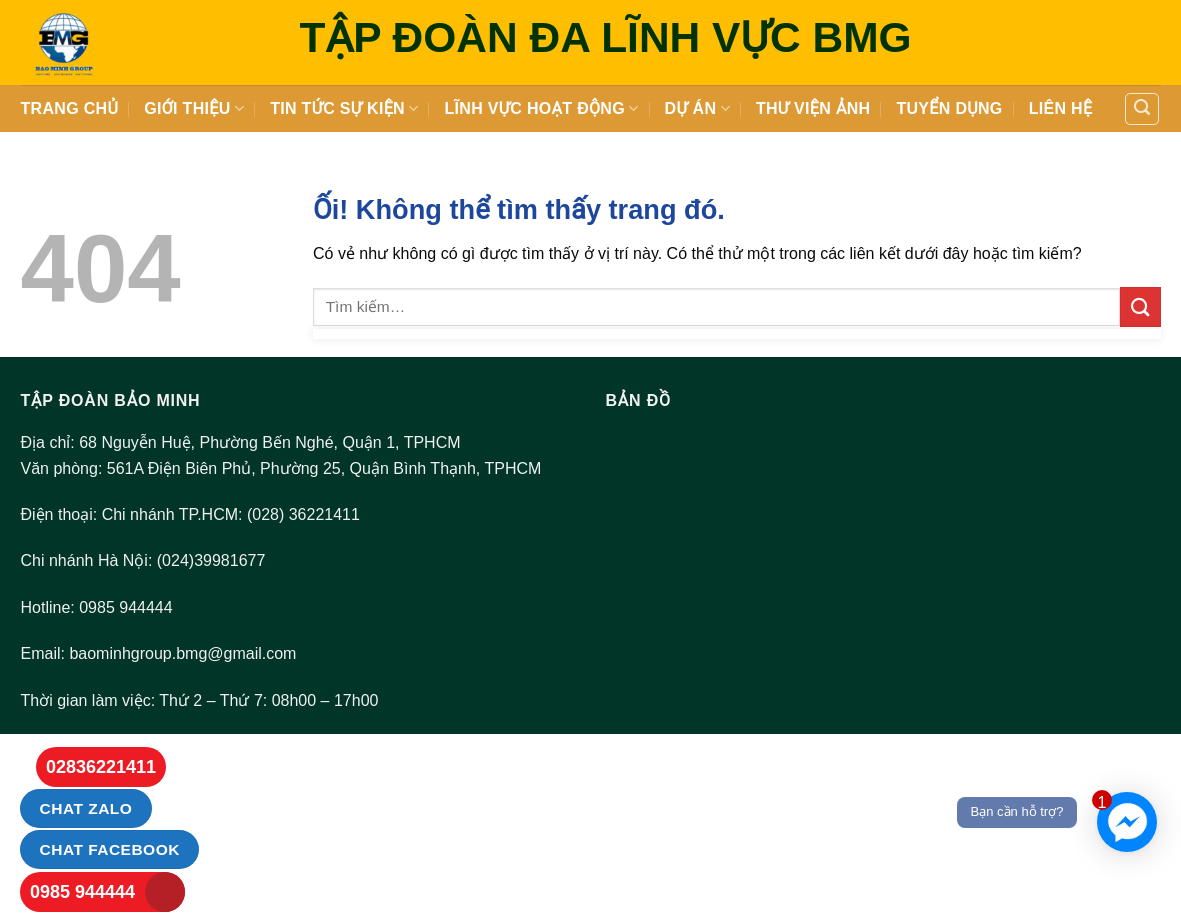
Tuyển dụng (949, 108)
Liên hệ (1061, 108)
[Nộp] (1140, 306)
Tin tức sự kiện (344, 108)
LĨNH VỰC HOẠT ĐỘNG (541, 108)
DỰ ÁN (697, 108)
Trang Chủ (70, 108)
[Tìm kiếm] (1142, 109)
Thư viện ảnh (813, 108)
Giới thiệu (194, 108)
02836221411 (101, 767)
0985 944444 (82, 892)
